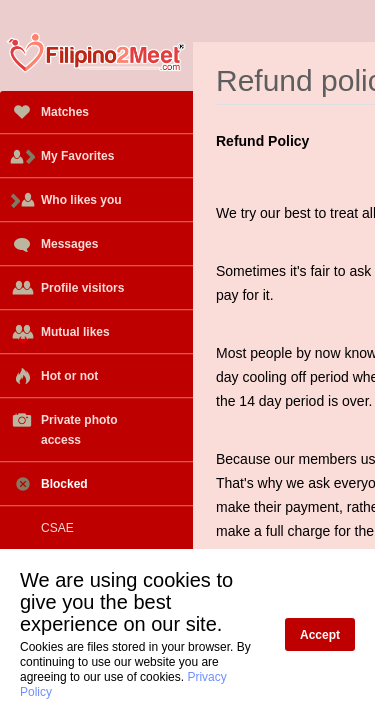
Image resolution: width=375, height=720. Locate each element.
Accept (320, 635)
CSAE (42, 528)
